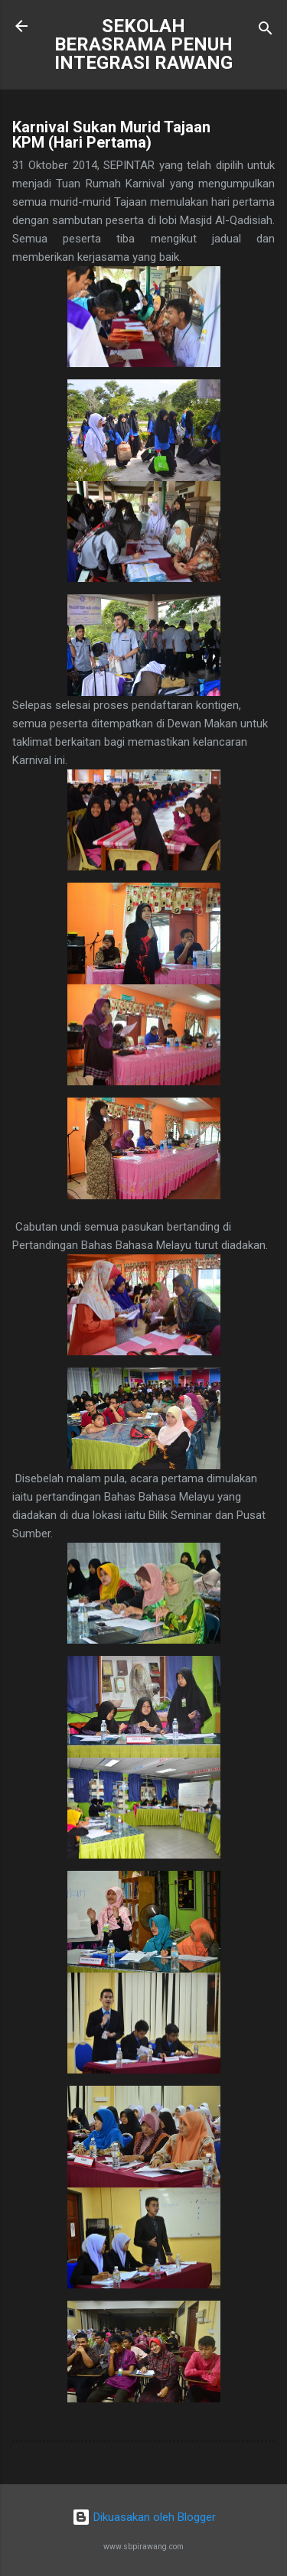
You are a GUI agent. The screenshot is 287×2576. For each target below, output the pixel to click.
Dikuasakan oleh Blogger (144, 2517)
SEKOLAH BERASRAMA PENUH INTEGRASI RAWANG (143, 44)
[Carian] (265, 31)
